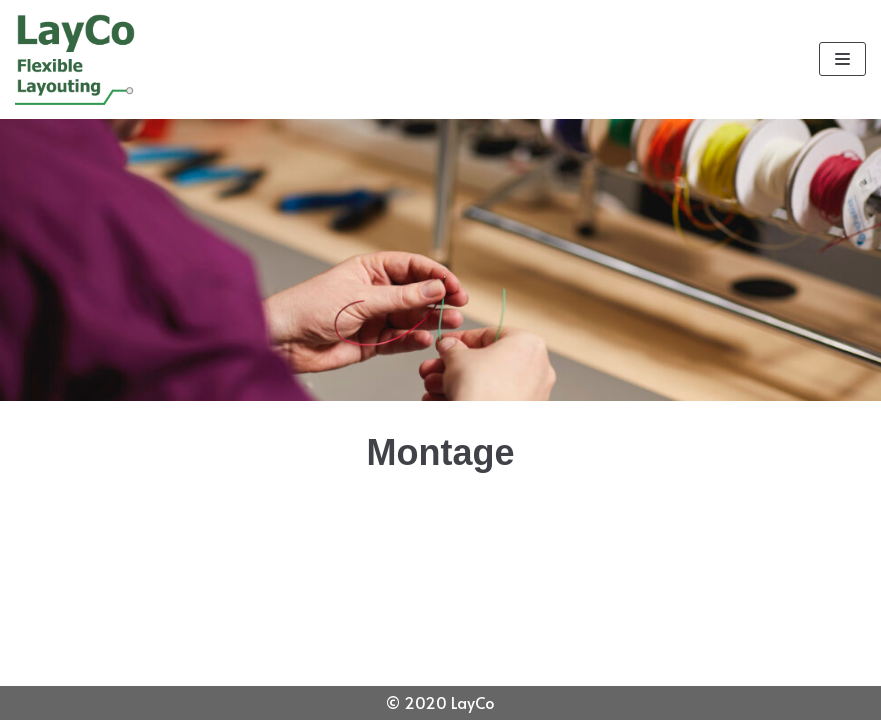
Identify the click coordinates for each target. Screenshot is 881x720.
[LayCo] (75, 59)
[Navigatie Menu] (842, 59)
